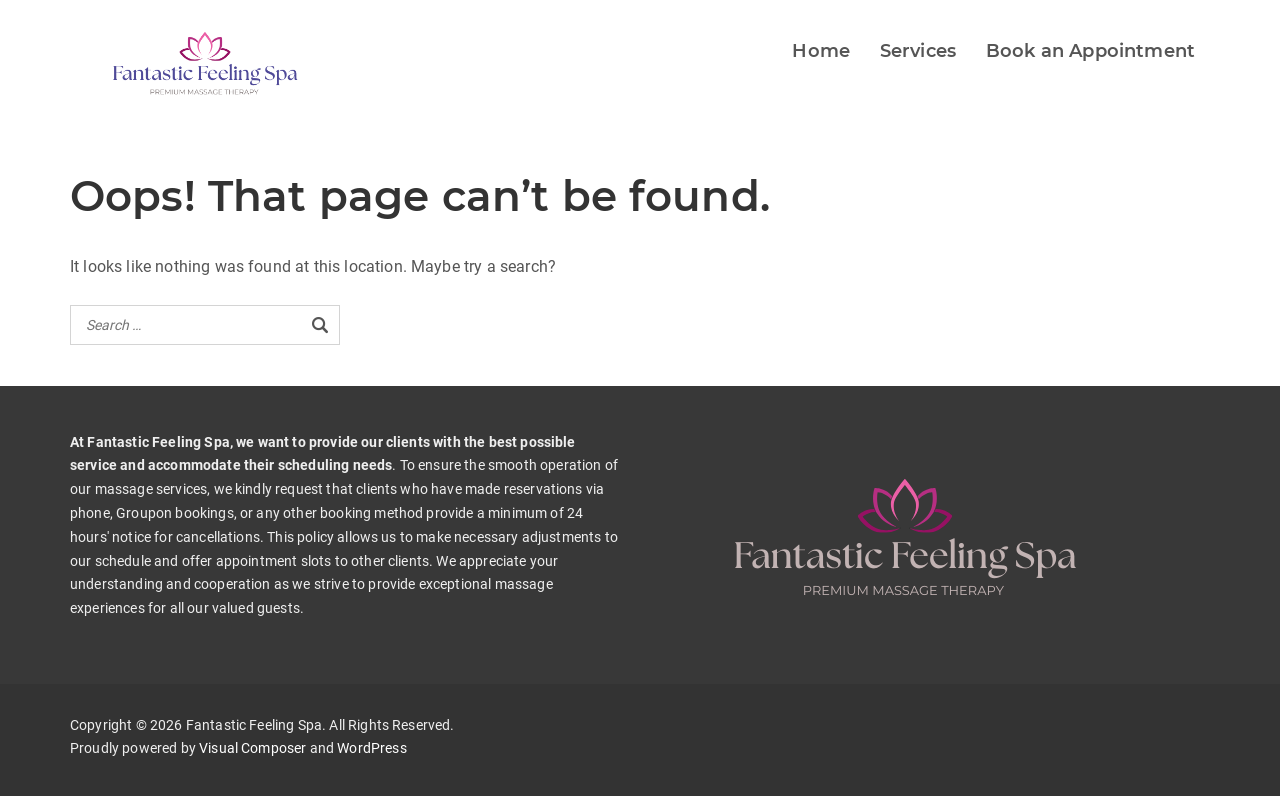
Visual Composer (252, 748)
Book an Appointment (1090, 51)
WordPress (371, 748)
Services (918, 51)
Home (821, 51)
